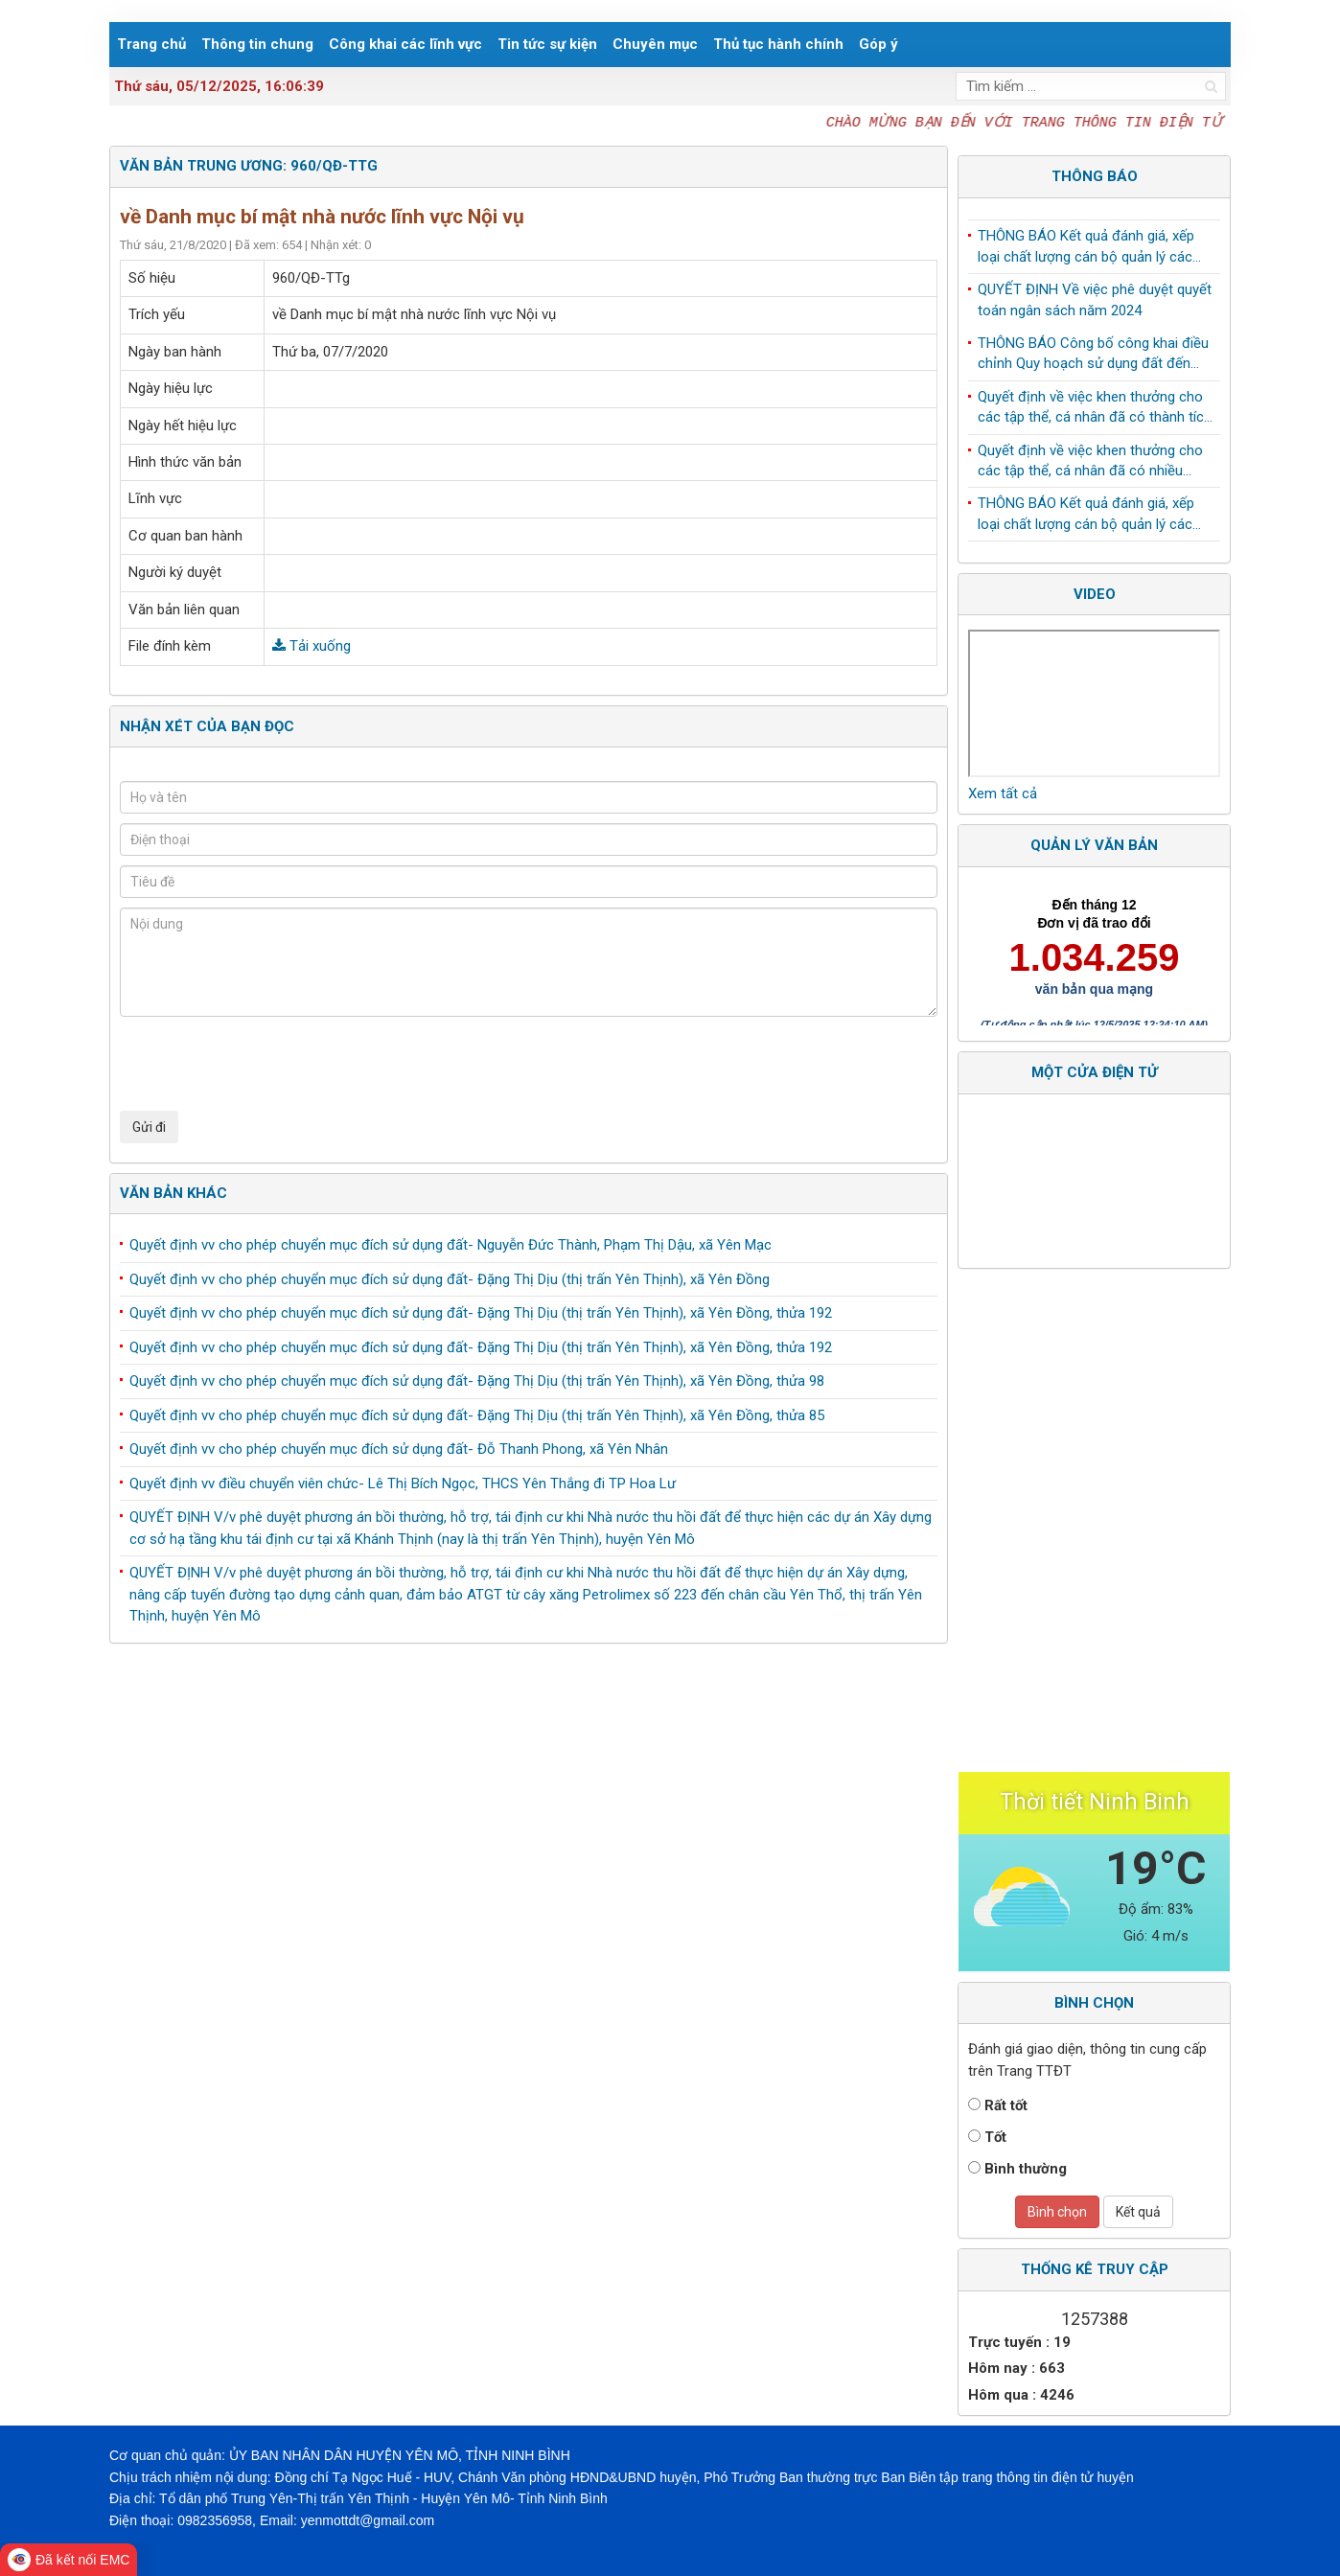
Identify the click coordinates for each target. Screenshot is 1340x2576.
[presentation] (265, 1063)
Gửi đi (149, 1127)
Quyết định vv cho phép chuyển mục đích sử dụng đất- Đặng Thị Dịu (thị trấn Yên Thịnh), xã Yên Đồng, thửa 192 (480, 1313)
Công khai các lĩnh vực (405, 44)
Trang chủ (151, 44)
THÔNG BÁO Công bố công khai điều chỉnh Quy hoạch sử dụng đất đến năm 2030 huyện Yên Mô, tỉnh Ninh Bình (1093, 359)
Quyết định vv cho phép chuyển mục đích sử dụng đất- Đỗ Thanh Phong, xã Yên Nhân (398, 1449)
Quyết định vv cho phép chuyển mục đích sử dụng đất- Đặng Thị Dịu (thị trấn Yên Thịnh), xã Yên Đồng (449, 1279)
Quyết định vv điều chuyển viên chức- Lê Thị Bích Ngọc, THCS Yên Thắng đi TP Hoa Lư (402, 1483)
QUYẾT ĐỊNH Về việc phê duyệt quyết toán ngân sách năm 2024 (1095, 304)
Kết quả (1138, 2212)
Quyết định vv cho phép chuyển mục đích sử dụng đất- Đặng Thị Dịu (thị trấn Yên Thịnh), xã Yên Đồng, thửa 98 (476, 1381)
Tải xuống (311, 646)
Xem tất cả (1002, 793)
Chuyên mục (655, 44)
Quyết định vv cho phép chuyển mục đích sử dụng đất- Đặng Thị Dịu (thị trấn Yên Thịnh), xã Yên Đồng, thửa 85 (476, 1415)
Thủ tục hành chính (778, 44)
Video (1095, 594)
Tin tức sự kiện (547, 44)
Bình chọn (1057, 2212)
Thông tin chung (257, 44)
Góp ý (878, 44)
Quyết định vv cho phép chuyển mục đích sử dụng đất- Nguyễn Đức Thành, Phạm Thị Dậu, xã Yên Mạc (450, 1245)
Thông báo (1094, 176)
